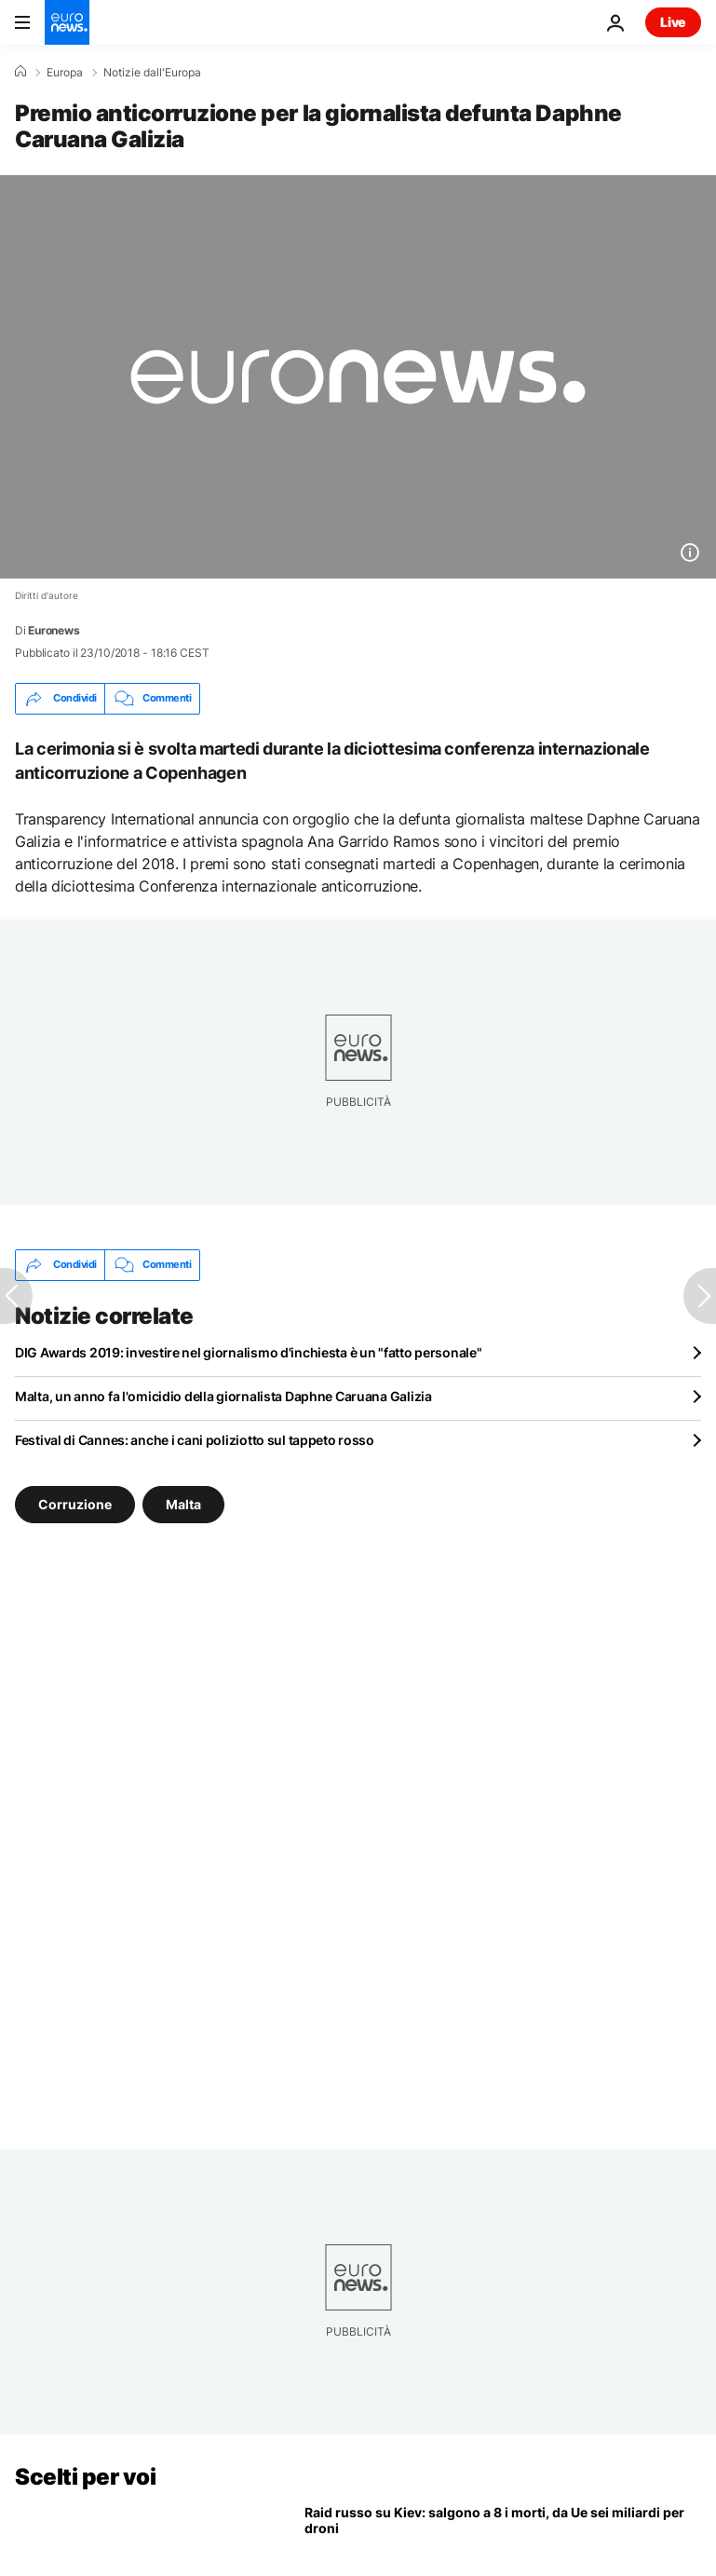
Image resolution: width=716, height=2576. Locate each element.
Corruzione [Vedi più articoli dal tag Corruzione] (75, 1503)
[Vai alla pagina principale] (67, 22)
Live (673, 22)
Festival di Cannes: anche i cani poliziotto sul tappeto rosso (194, 1440)
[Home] (20, 71)
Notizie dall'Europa (152, 72)
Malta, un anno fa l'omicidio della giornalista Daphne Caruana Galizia (223, 1396)
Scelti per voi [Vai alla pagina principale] (85, 2476)
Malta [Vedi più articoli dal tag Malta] (183, 1503)
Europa (65, 72)
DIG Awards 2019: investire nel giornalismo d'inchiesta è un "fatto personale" (248, 1352)
